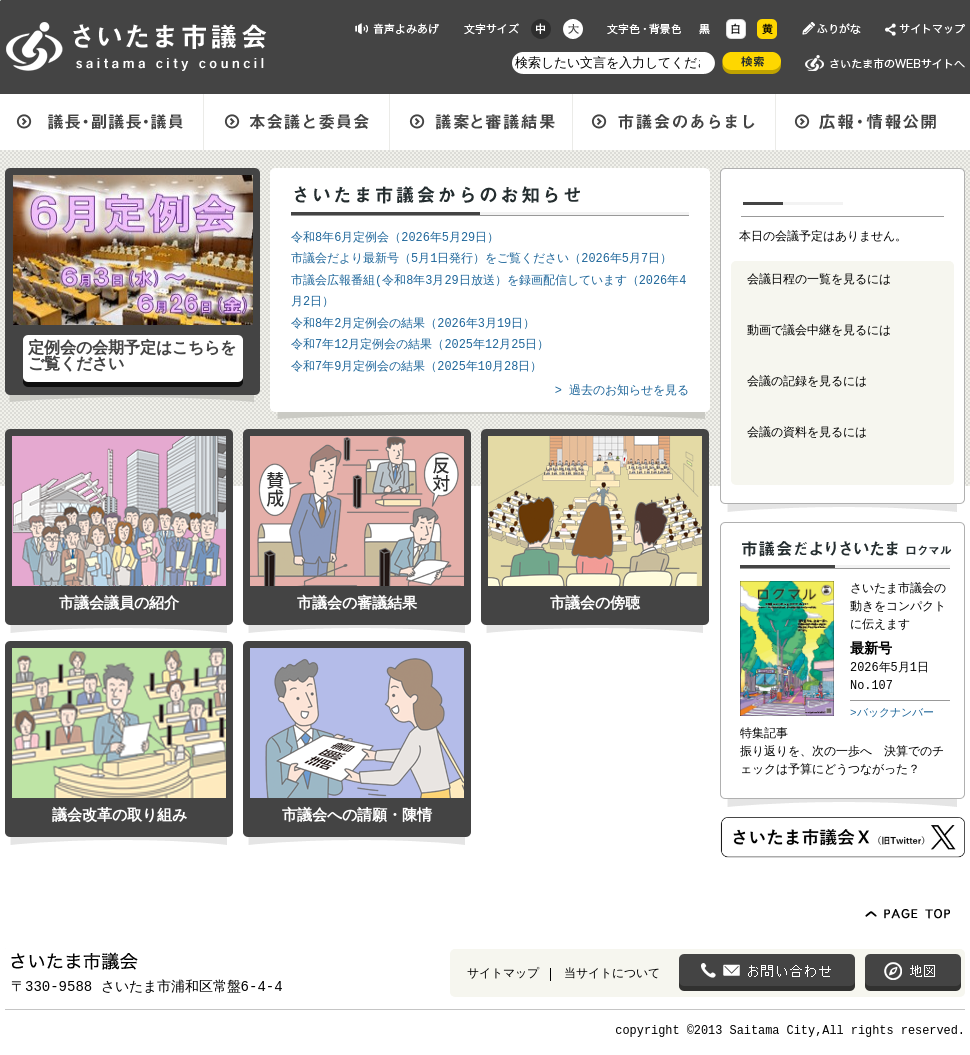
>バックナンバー (892, 712)
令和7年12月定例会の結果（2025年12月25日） (420, 345)
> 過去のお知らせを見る (622, 391)
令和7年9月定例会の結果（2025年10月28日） (416, 367)
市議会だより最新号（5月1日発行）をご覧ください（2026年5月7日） (481, 259)
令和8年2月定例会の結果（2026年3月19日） (413, 324)
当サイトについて (612, 974)
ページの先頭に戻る (0, 0)
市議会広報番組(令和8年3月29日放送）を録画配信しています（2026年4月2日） (488, 291)
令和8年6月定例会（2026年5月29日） (395, 238)
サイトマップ (503, 974)
